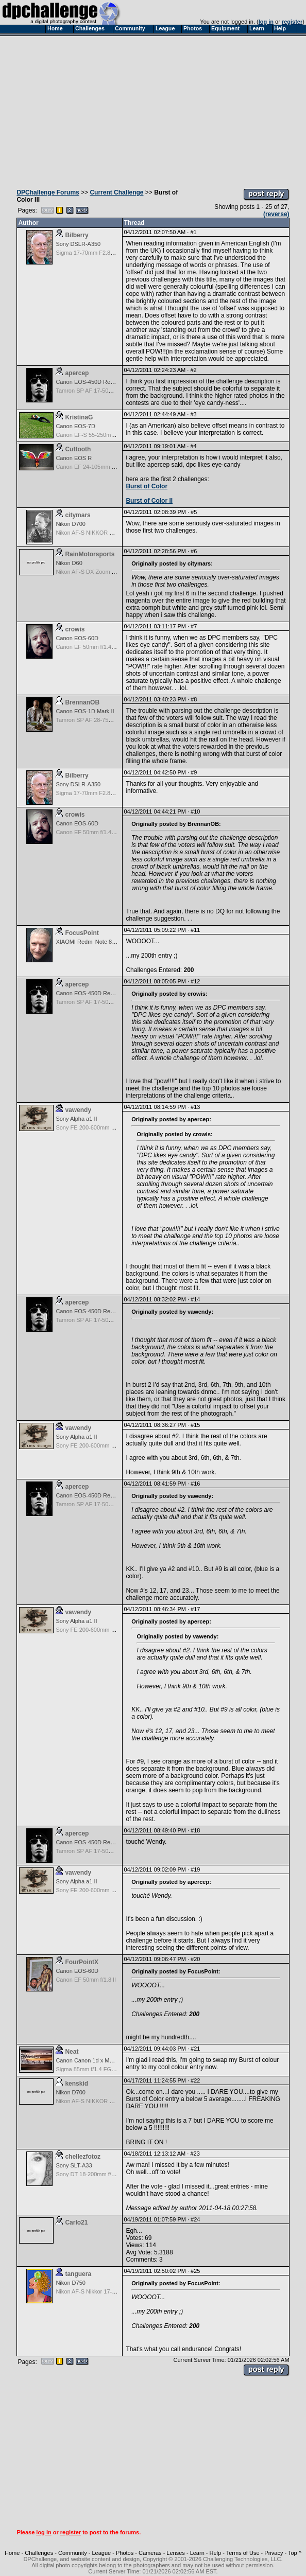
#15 (195, 1425)
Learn (197, 2553)
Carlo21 (76, 2222)
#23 (194, 2153)
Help (216, 2553)
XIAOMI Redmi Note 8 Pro (89, 942)
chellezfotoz (82, 2156)
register (292, 22)
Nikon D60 (69, 563)
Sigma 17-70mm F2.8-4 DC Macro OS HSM (111, 253)
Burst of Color (146, 486)
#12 (195, 981)
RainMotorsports (89, 554)
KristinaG (79, 417)
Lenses (175, 2553)
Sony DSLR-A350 (78, 244)
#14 (195, 1299)
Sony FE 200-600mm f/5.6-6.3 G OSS (103, 1127)
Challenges (39, 2553)
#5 (194, 512)
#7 (194, 626)
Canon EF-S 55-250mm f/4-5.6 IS (98, 435)
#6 (194, 551)
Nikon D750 (70, 2283)
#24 (195, 2219)
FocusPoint (81, 933)
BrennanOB (82, 702)
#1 (193, 232)
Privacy (273, 2553)
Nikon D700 (70, 524)
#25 (195, 2271)
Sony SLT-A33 (74, 2165)
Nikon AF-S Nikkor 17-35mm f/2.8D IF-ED (108, 2291)
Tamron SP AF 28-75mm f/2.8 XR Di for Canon (114, 720)
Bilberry (76, 235)
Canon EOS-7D (75, 426)
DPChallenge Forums (47, 192)
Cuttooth (78, 449)
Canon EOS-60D (77, 638)
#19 (195, 1869)
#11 (195, 930)
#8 (194, 699)
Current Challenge (116, 192)
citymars (77, 515)
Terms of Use (243, 2553)
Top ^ (294, 2553)
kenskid (76, 2083)
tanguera (78, 2274)
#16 (195, 1483)
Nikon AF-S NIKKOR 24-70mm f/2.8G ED (108, 533)
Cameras (150, 2553)
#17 (195, 1609)
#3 (193, 414)
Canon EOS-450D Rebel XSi (92, 382)
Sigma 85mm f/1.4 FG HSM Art (95, 2069)
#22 (195, 2080)
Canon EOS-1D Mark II (85, 711)
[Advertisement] (153, 110)
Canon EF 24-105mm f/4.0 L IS (95, 467)
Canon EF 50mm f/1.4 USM (90, 647)
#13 (195, 1107)
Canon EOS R (74, 458)
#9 (194, 772)
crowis (74, 629)
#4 (193, 446)
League (101, 2553)
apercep (77, 373)
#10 (195, 811)
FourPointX (81, 1962)
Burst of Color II (149, 500)
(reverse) (276, 214)
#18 (195, 1830)
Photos (124, 2553)
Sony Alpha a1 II (76, 1119)
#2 (193, 370)
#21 (195, 2048)
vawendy (78, 1110)
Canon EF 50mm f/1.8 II (86, 1980)
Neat (71, 2051)
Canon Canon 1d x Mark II (89, 2060)
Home (12, 2553)
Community (72, 2553)
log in (266, 22)
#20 (195, 1959)
